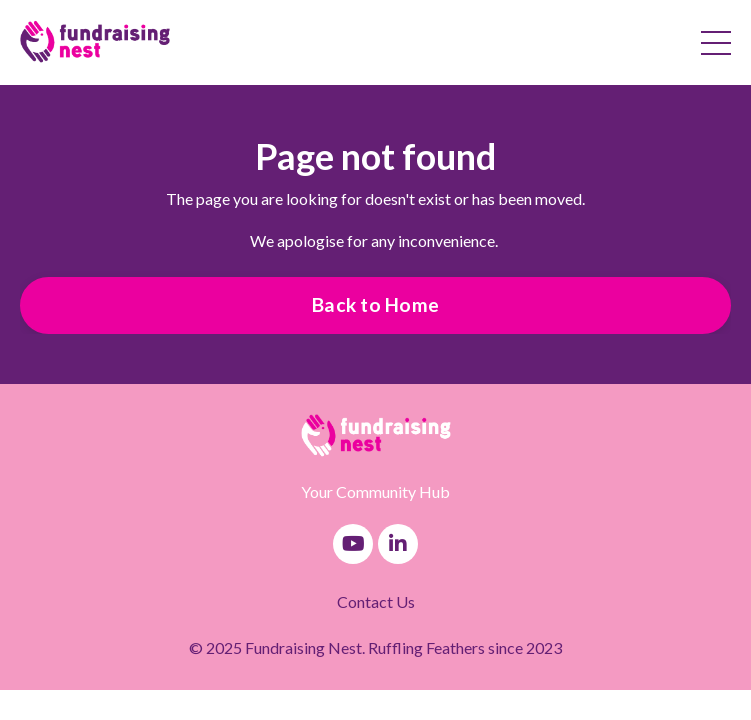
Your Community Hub (375, 491)
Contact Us (376, 601)
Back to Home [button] (375, 304)
